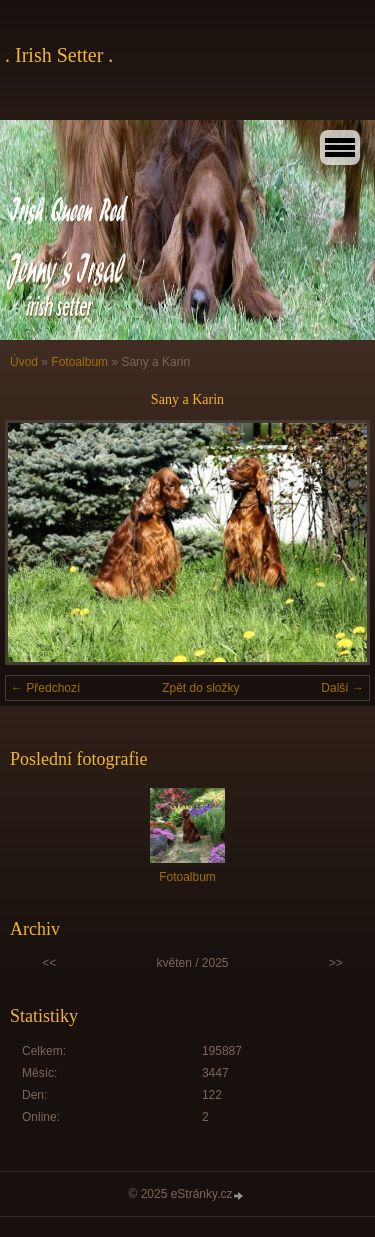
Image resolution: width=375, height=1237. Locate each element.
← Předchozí (45, 688)
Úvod (24, 362)
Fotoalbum (79, 362)
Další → (342, 688)
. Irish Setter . (59, 55)
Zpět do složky (200, 688)
